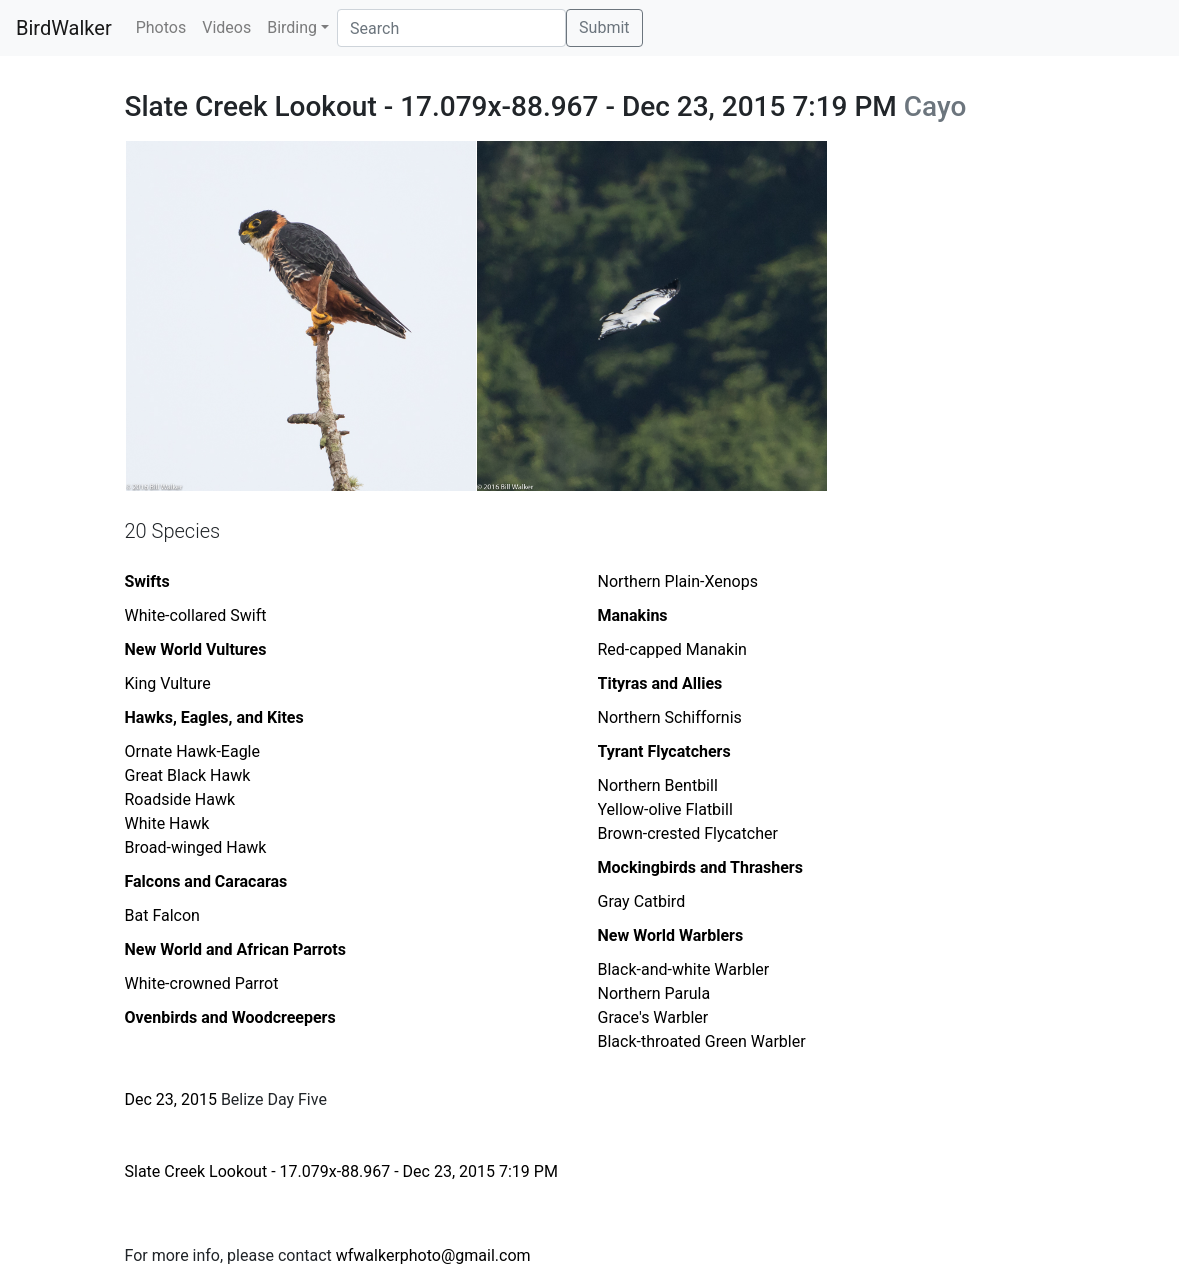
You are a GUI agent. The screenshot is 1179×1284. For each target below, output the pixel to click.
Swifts (147, 581)
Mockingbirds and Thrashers (700, 867)
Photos (161, 27)
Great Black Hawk (188, 775)
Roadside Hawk (180, 799)
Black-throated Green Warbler (702, 1041)
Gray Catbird (642, 901)
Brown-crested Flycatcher (688, 833)
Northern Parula (654, 993)
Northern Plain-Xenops (678, 581)
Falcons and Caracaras (206, 881)
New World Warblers (671, 935)
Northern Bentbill (658, 785)
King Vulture (168, 683)
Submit (604, 27)
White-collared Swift (196, 615)
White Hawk (167, 823)
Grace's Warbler (653, 1017)
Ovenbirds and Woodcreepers (230, 1017)
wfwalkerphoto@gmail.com (433, 1255)
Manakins (633, 615)
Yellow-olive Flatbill (665, 809)
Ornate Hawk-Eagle (192, 751)
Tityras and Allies (660, 683)
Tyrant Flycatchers (664, 751)
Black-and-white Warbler (684, 969)
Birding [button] (292, 27)
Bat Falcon (162, 915)
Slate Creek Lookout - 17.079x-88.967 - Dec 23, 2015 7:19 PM (341, 1171)
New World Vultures (196, 649)
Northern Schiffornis (670, 717)
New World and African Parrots (235, 949)
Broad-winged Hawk (196, 847)
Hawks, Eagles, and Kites (214, 717)
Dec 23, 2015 (171, 1099)
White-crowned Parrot (202, 983)
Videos (226, 27)
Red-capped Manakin (672, 649)
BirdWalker (64, 28)
